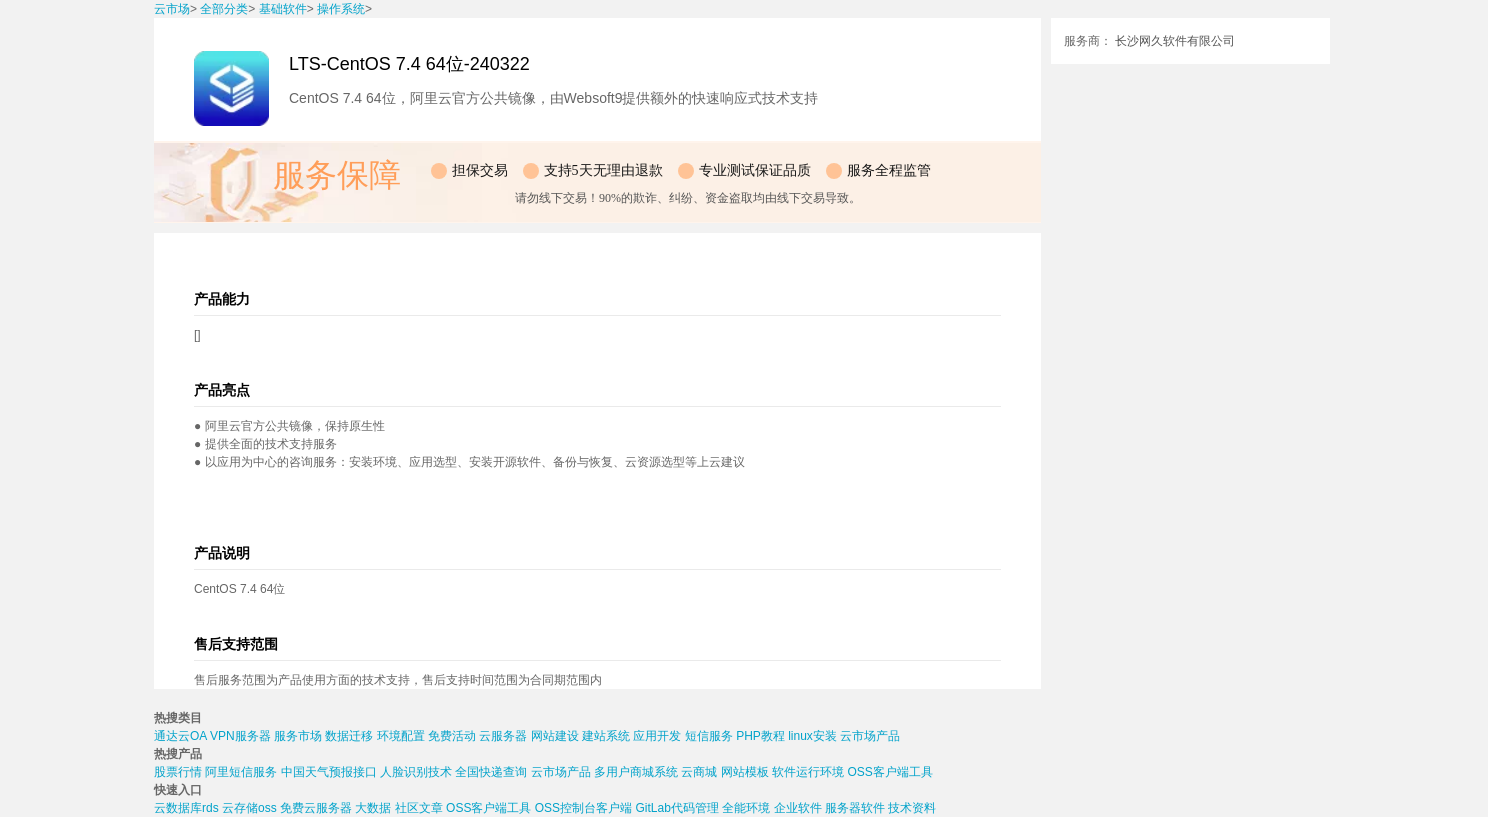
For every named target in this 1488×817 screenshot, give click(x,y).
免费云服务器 (316, 808)
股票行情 (178, 772)
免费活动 (452, 736)
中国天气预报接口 (329, 772)
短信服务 (709, 736)
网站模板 (745, 772)
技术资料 (912, 808)
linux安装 (812, 736)
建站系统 (606, 736)
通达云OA (180, 736)
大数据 (373, 808)
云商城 (699, 772)
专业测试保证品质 (755, 170)
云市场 (172, 9)
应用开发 (657, 736)
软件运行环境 (808, 772)
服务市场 (298, 736)
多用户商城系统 (636, 772)
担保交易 (480, 170)
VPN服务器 (240, 736)
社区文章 (419, 808)
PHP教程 (760, 736)
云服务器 (503, 736)
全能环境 (746, 808)
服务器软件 (855, 808)
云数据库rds (186, 808)
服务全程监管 (889, 170)
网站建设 (555, 736)
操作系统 (341, 9)
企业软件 (798, 808)
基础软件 (283, 9)
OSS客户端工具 (889, 772)
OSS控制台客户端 (583, 808)
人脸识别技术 (416, 772)
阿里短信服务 (241, 772)
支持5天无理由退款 (603, 170)
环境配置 (401, 736)
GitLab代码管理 (676, 808)
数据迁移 (349, 736)
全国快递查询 (491, 772)
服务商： (1088, 41)
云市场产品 (870, 736)
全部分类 (224, 9)
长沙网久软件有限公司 (1175, 41)
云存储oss (249, 808)
